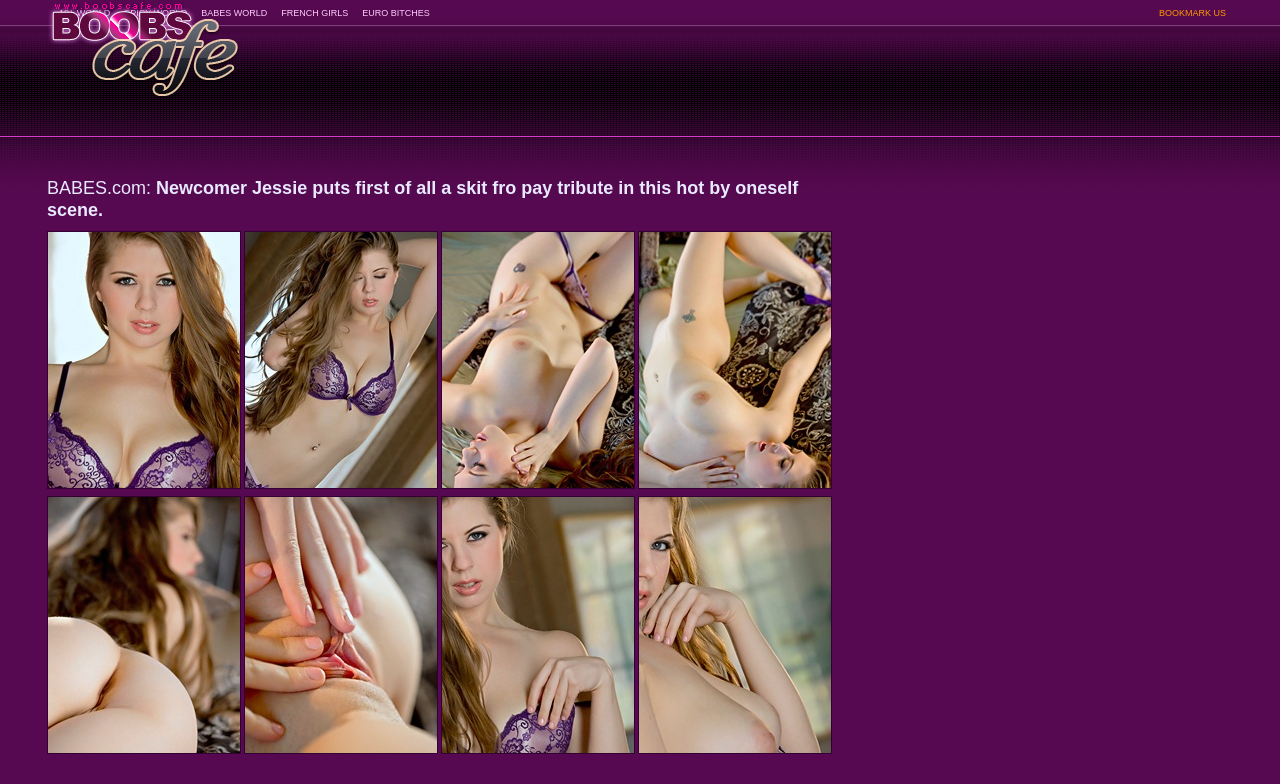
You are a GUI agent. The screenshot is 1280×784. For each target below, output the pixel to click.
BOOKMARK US (1192, 13)
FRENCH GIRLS (314, 13)
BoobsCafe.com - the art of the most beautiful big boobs (143, 42)
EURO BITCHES (396, 13)
